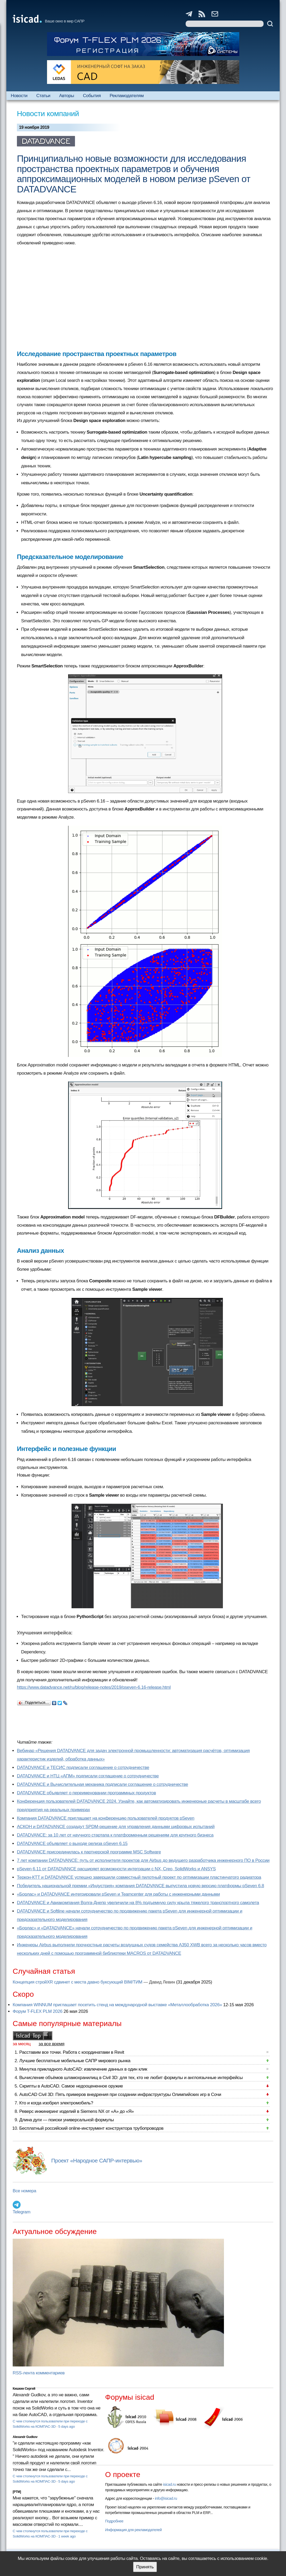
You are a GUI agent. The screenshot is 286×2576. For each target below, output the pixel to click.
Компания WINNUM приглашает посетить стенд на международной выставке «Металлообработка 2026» (117, 2004)
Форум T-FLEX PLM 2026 (37, 2011)
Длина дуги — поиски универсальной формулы (66, 2119)
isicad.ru (169, 2484)
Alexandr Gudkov (25, 2437)
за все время (51, 2043)
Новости (19, 95)
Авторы (66, 95)
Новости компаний (48, 114)
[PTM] (17, 2492)
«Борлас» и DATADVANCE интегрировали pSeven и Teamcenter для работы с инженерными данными (118, 1894)
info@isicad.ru (166, 2498)
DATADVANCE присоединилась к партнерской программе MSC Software (89, 1851)
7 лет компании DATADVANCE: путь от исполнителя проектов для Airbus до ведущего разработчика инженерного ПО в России (143, 1860)
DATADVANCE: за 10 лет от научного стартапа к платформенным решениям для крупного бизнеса (115, 1835)
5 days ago (66, 2426)
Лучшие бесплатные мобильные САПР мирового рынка (74, 2060)
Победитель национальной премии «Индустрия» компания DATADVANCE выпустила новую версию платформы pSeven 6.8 (140, 1885)
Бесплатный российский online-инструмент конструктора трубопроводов (91, 2128)
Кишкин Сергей (24, 2388)
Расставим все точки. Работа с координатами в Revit (71, 2052)
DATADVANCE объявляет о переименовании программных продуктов (86, 1792)
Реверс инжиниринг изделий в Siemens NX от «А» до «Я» (76, 2111)
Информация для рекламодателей (133, 2530)
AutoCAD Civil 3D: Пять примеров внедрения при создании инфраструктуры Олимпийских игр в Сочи (120, 2094)
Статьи (43, 95)
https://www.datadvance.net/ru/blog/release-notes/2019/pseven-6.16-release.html (94, 1687)
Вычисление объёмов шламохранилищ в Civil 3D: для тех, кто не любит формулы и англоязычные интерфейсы (131, 2077)
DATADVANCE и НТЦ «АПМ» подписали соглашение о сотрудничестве (88, 1775)
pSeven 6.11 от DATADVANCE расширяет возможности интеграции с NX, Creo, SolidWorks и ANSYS (116, 1868)
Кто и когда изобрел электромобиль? (56, 2102)
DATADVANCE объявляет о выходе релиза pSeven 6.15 (72, 1843)
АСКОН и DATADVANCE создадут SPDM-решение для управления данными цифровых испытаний (115, 1826)
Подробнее (114, 2521)
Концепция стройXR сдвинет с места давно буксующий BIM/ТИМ (77, 1982)
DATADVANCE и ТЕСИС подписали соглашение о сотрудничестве (83, 1767)
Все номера (24, 2190)
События (92, 95)
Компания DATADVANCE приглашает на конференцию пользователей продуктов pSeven (105, 1818)
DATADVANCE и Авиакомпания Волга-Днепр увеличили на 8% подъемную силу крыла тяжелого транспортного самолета (138, 1902)
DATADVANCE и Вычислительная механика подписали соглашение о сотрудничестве (102, 1784)
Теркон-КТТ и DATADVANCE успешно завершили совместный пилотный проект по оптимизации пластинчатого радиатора (139, 1877)
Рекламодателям (127, 95)
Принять (145, 2566)
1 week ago (67, 2536)
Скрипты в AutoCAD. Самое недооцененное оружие (71, 2086)
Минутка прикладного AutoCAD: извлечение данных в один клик (83, 2069)
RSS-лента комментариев (39, 2372)
